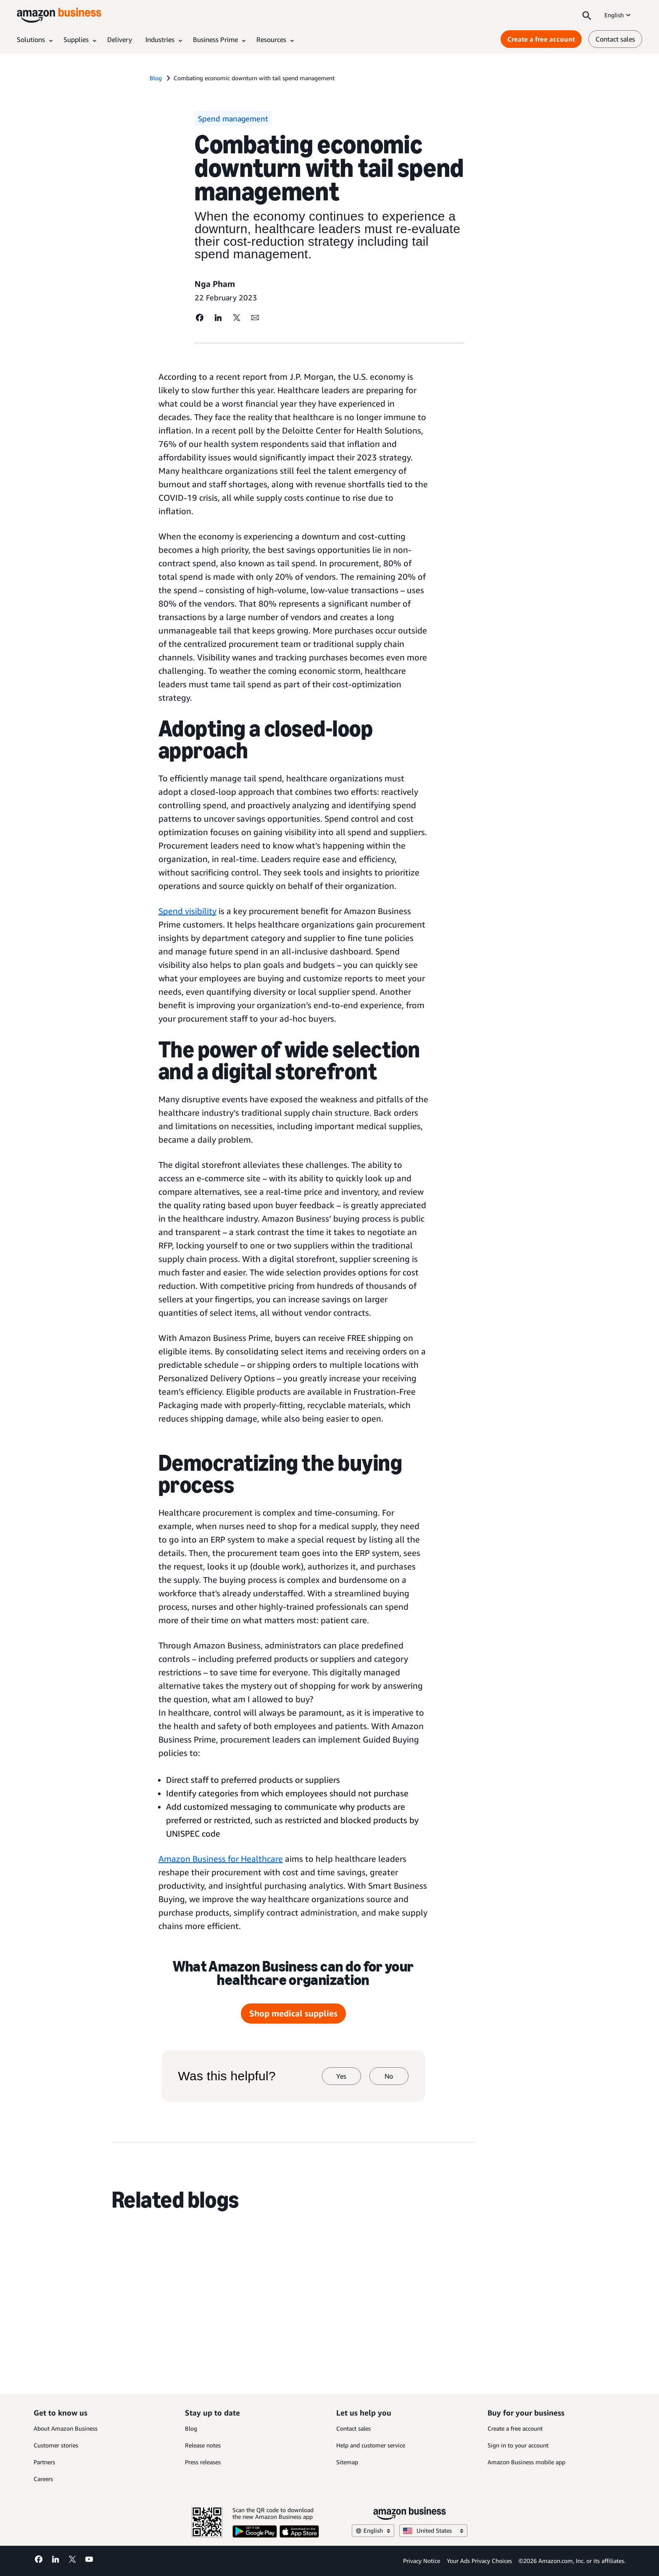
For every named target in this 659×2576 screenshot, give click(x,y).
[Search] (586, 15)
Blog (191, 2428)
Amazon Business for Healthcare (220, 1859)
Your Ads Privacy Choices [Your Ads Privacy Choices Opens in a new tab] (479, 2560)
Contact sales (353, 2428)
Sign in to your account (518, 2445)
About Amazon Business (66, 2428)
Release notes (203, 2445)
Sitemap (347, 2462)
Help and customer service (370, 2445)
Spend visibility (187, 911)
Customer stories (56, 2445)
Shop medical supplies (293, 2013)
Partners (44, 2462)
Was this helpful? (227, 2076)
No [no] (389, 2076)
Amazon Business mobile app (526, 2462)
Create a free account (515, 2428)
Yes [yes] (341, 2076)
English (618, 14)
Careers (43, 2478)
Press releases (203, 2462)
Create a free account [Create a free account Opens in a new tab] (541, 39)
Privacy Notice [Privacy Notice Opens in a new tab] (421, 2560)
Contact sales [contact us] (615, 39)
